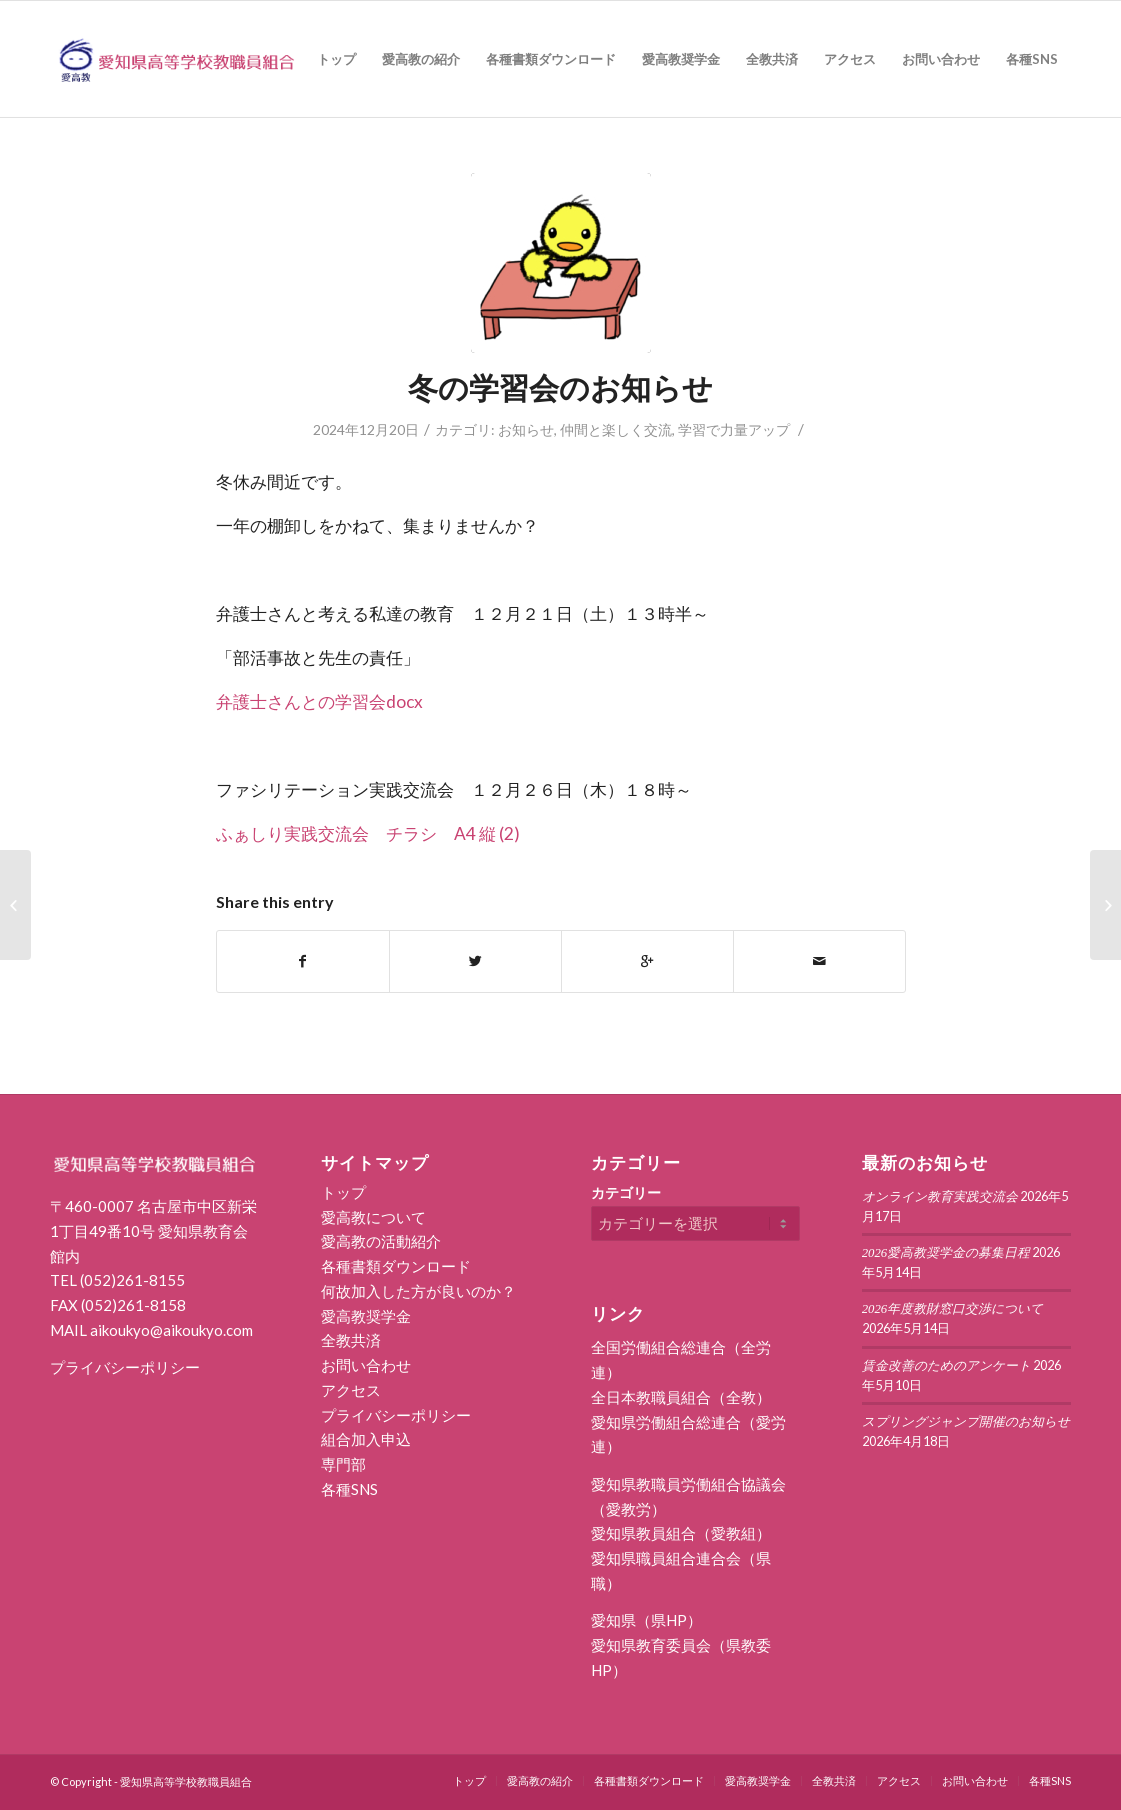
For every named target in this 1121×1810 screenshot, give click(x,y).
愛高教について (373, 1217)
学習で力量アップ (734, 429)
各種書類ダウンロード (396, 1266)
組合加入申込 (366, 1439)
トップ (343, 1192)
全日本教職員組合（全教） (681, 1397)
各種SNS (349, 1489)
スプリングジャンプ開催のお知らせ (966, 1422)
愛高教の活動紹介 (381, 1241)
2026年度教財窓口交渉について (953, 1309)
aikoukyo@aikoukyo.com (171, 1330)
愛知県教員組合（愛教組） (681, 1533)
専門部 (343, 1464)
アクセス (351, 1390)
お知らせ (526, 429)
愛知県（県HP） (646, 1620)
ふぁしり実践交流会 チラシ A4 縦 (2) (368, 833)
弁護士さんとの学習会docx (319, 701)
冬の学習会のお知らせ (560, 387)
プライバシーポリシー (125, 1367)
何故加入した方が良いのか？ (418, 1291)
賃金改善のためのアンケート (946, 1366)
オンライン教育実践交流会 (940, 1197)
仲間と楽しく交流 (616, 429)
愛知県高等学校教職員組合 (186, 1781)
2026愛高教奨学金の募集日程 (946, 1253)
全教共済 (351, 1340)
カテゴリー (626, 1192)
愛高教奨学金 (366, 1316)
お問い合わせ (366, 1365)
